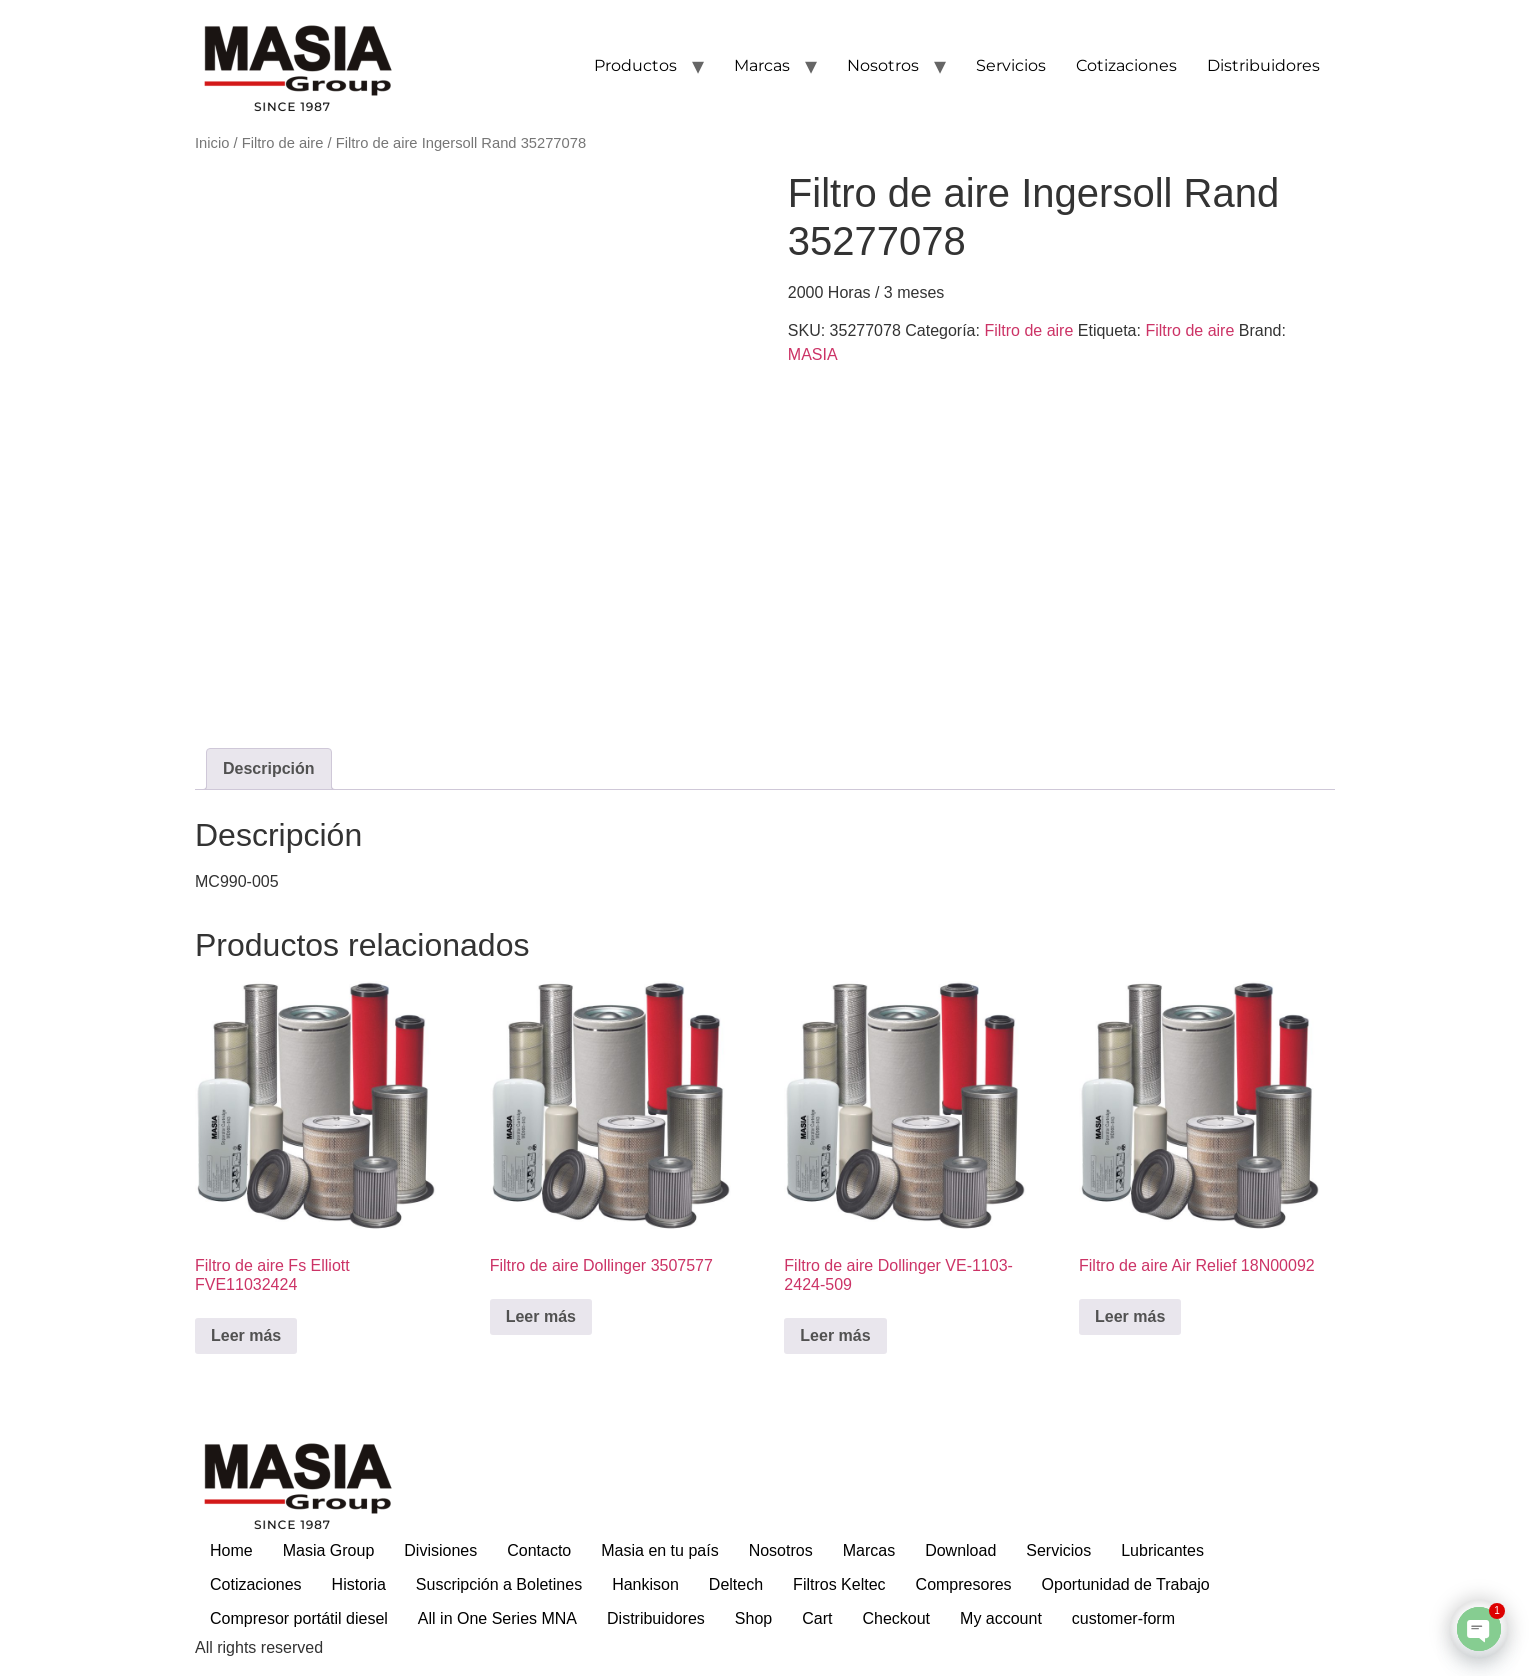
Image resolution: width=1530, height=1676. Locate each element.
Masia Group (329, 1550)
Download (960, 1550)
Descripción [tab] (269, 768)
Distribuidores (1263, 65)
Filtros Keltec (839, 1584)
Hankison (645, 1584)
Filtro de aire (283, 143)
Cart (817, 1618)
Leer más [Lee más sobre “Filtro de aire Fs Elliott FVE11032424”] (246, 1335)
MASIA (813, 354)
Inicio (212, 143)
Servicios (1011, 65)
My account (1001, 1618)
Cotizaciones (1126, 65)
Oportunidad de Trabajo (1126, 1584)
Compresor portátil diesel (299, 1618)
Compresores (964, 1584)
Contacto (539, 1550)
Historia (359, 1584)
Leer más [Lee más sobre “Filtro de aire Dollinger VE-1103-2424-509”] (835, 1335)
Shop (753, 1618)
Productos (635, 65)
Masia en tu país (659, 1550)
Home (231, 1550)
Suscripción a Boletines (499, 1584)
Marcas (762, 65)
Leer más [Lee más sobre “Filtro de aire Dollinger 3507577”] (541, 1316)
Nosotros (883, 65)
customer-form (1123, 1618)
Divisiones (440, 1550)
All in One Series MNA (497, 1618)
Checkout (896, 1618)
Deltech (736, 1584)
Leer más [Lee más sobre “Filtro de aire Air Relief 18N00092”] (1130, 1316)
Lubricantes (1162, 1550)
